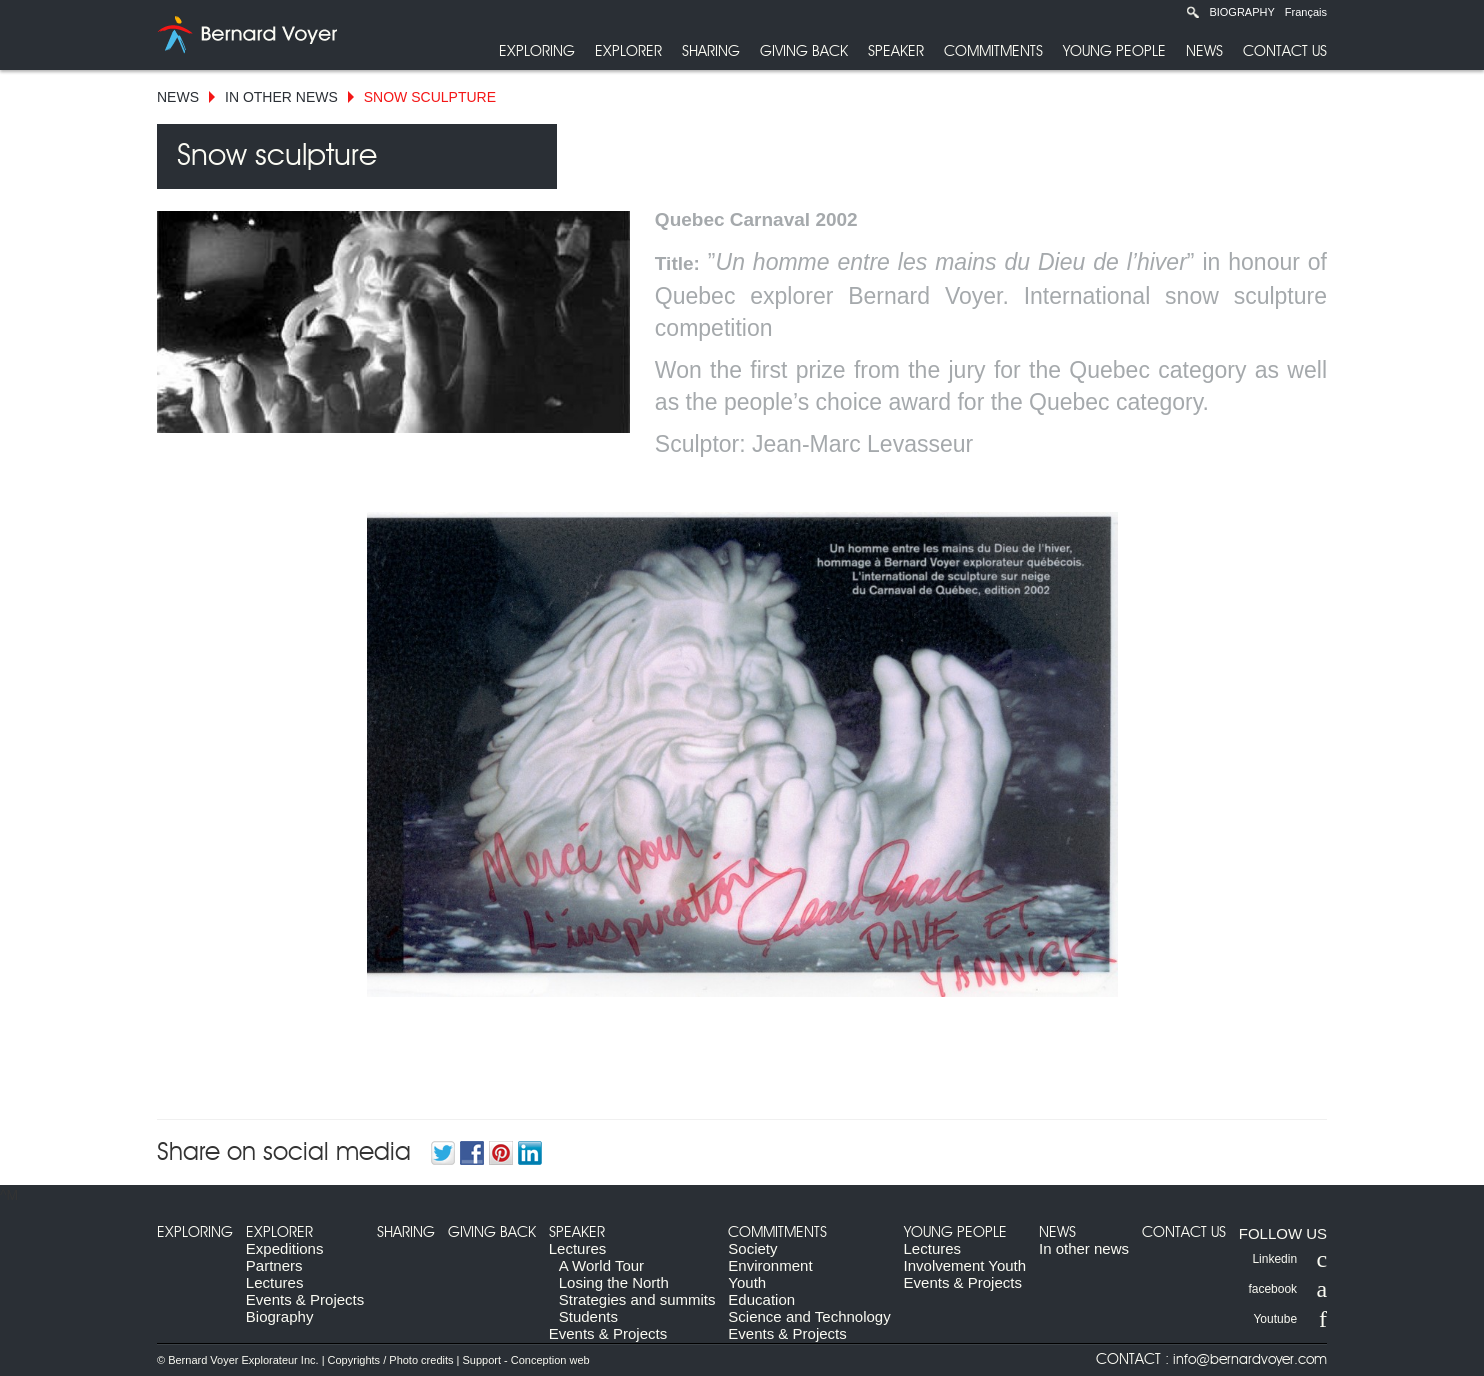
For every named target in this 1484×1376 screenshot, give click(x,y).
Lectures (275, 1282)
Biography (1241, 12)
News (1204, 51)
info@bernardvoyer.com (1250, 1360)
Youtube (1290, 1319)
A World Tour (601, 1265)
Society (752, 1248)
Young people (1114, 51)
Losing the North (614, 1282)
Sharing (711, 51)
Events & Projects (305, 1299)
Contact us (1285, 51)
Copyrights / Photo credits (391, 1360)
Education (761, 1299)
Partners (274, 1265)
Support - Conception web (525, 1360)
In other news (281, 97)
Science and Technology (809, 1316)
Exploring (537, 51)
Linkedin (1289, 1259)
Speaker (896, 51)
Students (588, 1316)
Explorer (628, 51)
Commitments (993, 51)
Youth (747, 1282)
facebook (1287, 1289)
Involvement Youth (965, 1265)
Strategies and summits (637, 1299)
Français (1306, 12)
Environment (770, 1265)
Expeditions (285, 1248)
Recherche (1193, 12)
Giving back (804, 51)
